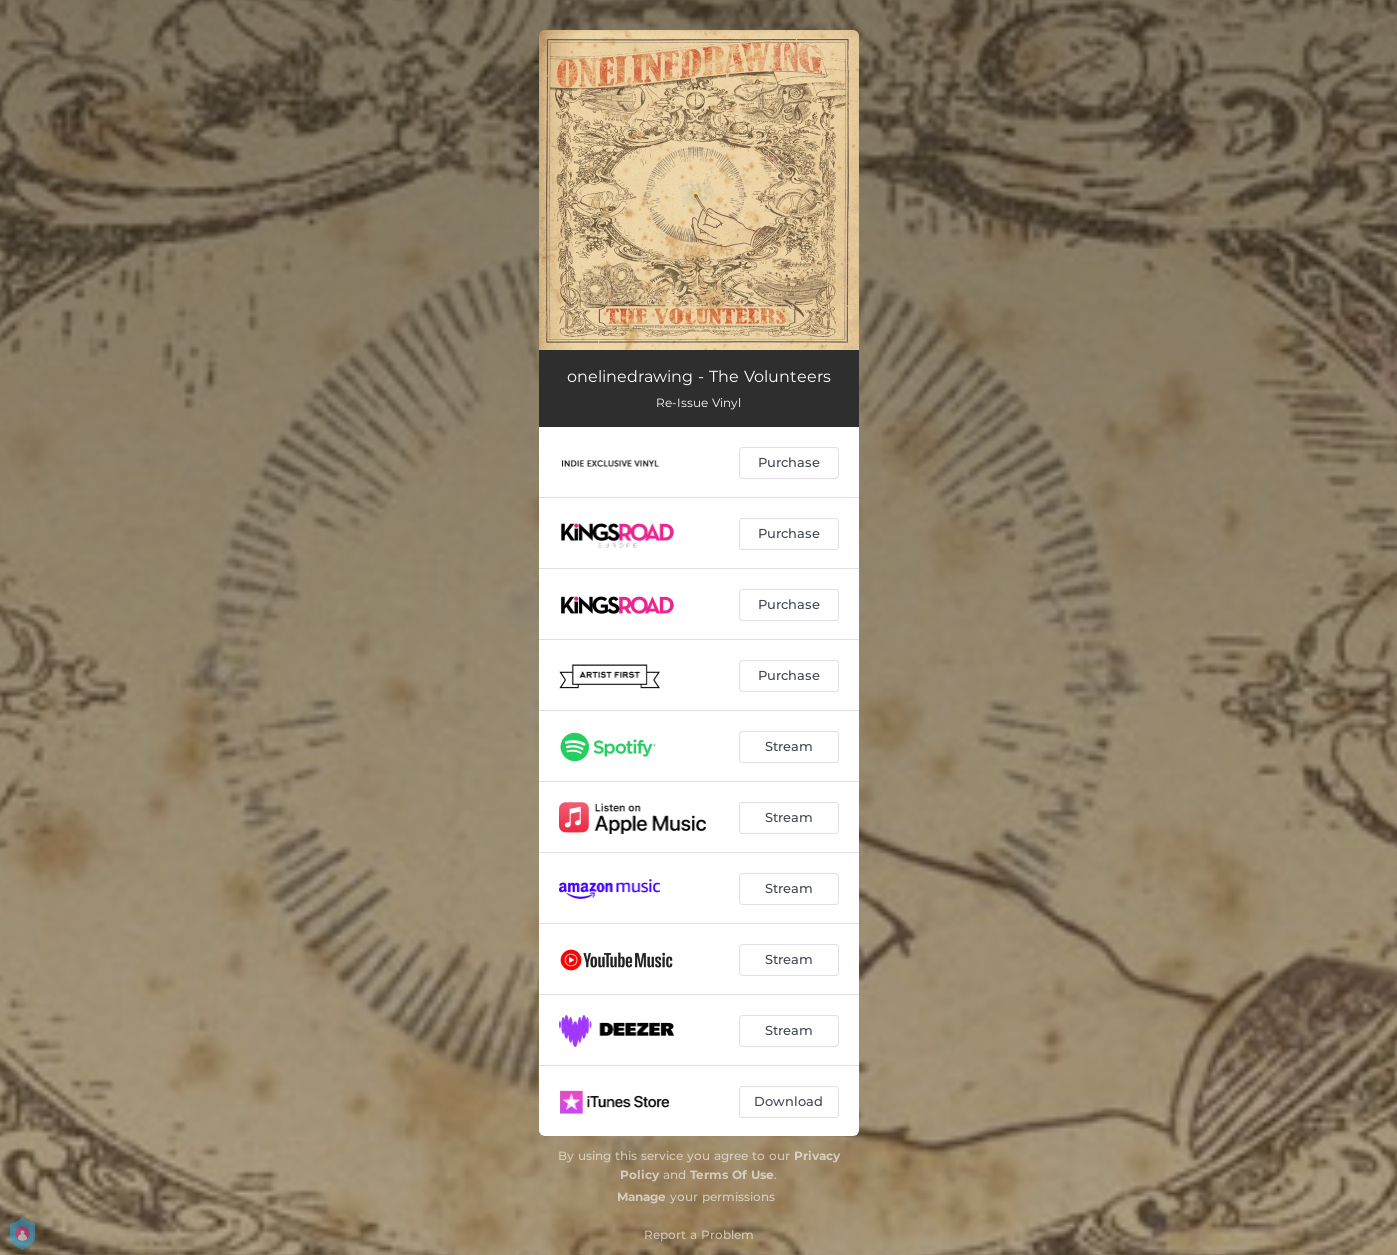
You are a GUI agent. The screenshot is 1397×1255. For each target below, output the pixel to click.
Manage (641, 1196)
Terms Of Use (732, 1174)
